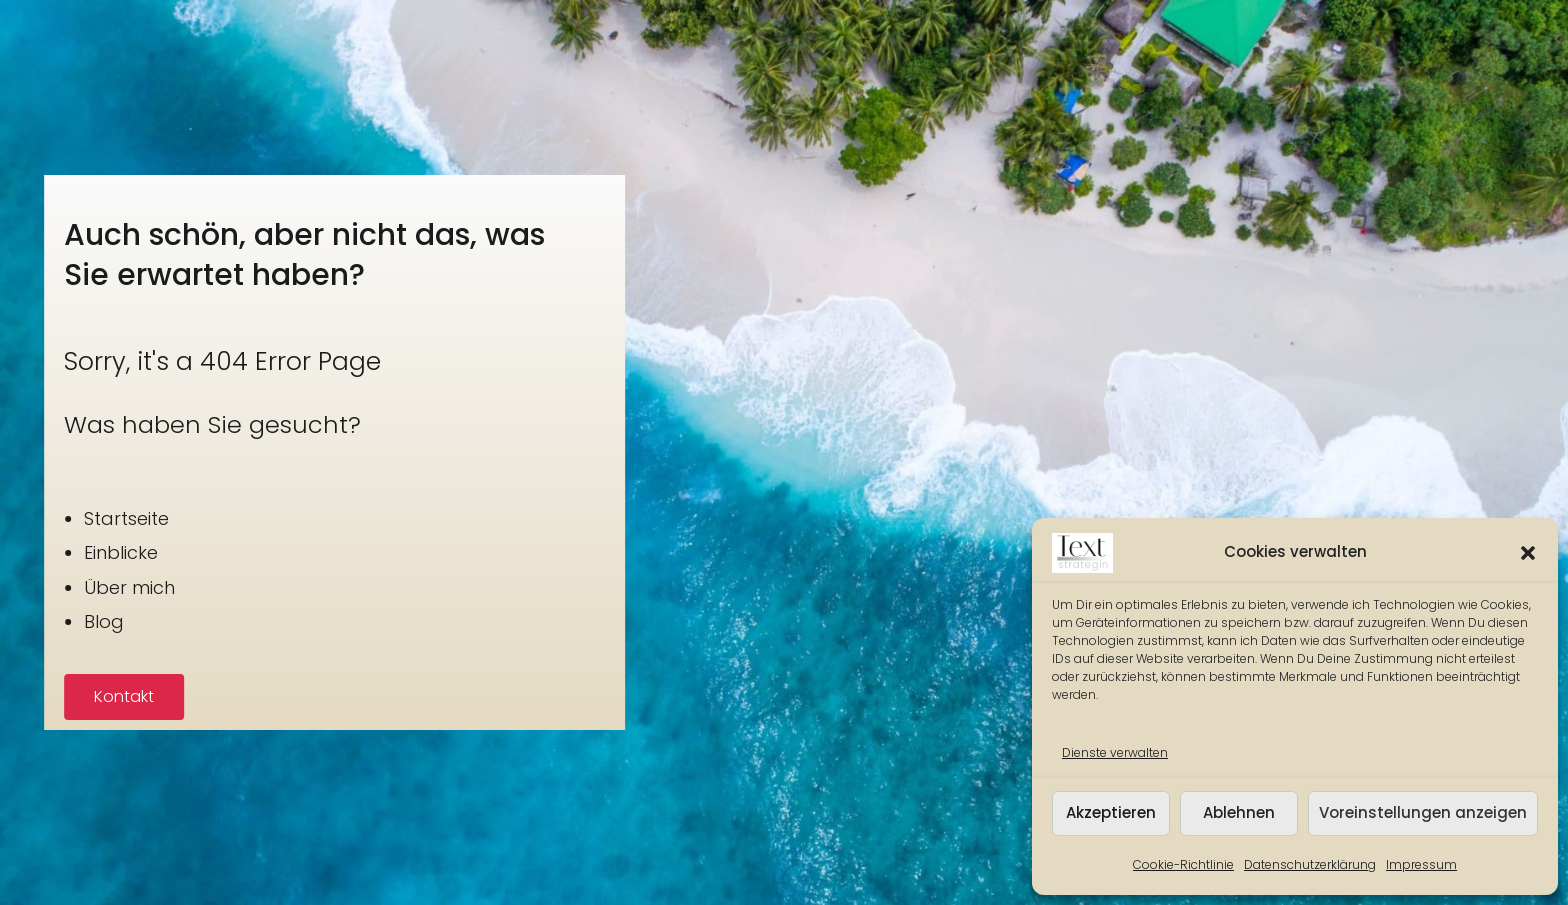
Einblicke (75, 552)
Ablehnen (1239, 812)
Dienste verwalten (1115, 752)
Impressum (1421, 864)
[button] (1528, 553)
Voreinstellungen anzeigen (1423, 812)
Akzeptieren (1111, 812)
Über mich (83, 587)
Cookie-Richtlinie (1183, 864)
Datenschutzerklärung (1310, 864)
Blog (58, 621)
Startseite (80, 518)
